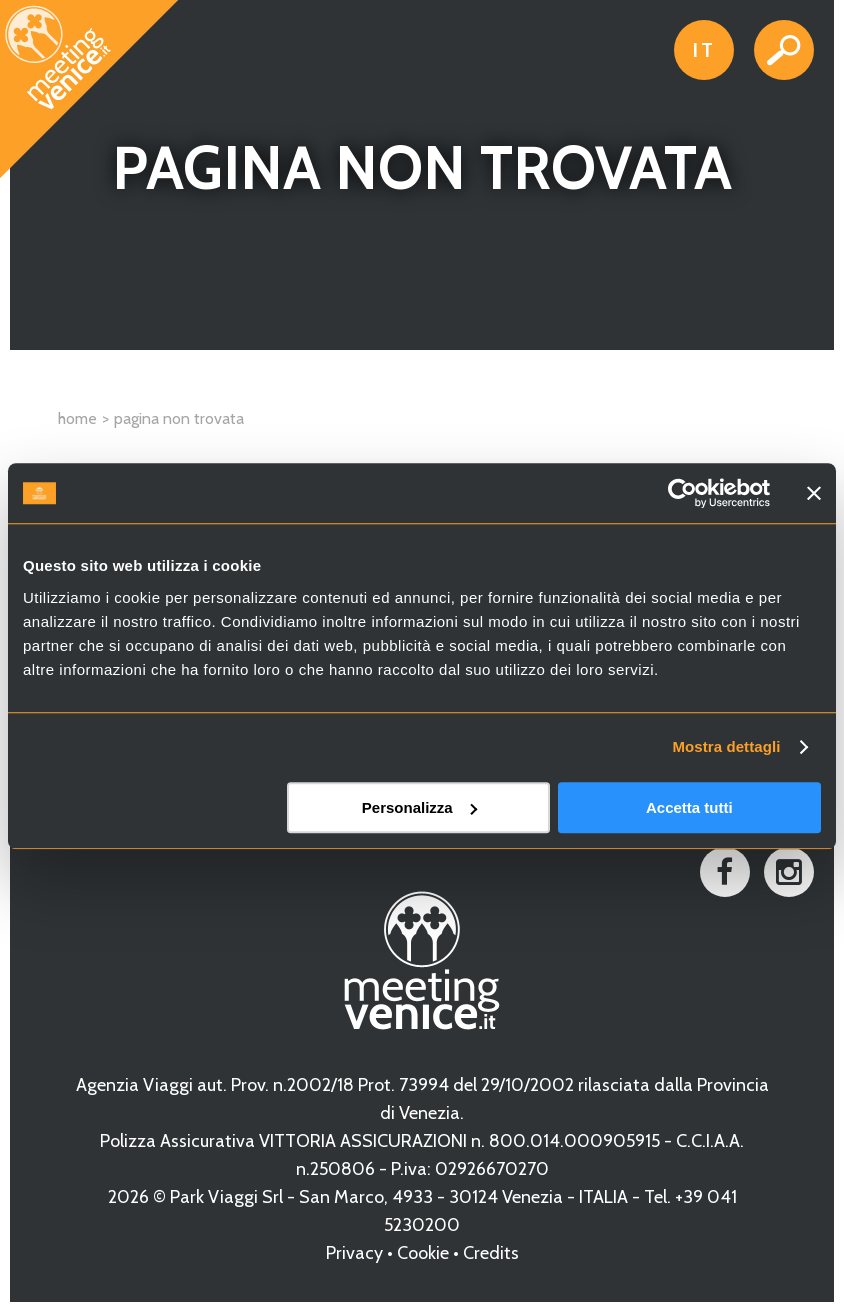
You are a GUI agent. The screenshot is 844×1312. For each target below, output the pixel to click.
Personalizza (419, 807)
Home (77, 418)
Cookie (423, 1253)
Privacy (354, 1253)
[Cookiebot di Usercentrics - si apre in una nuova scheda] (682, 493)
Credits (491, 1253)
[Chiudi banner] (814, 493)
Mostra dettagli (726, 746)
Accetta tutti (689, 807)
